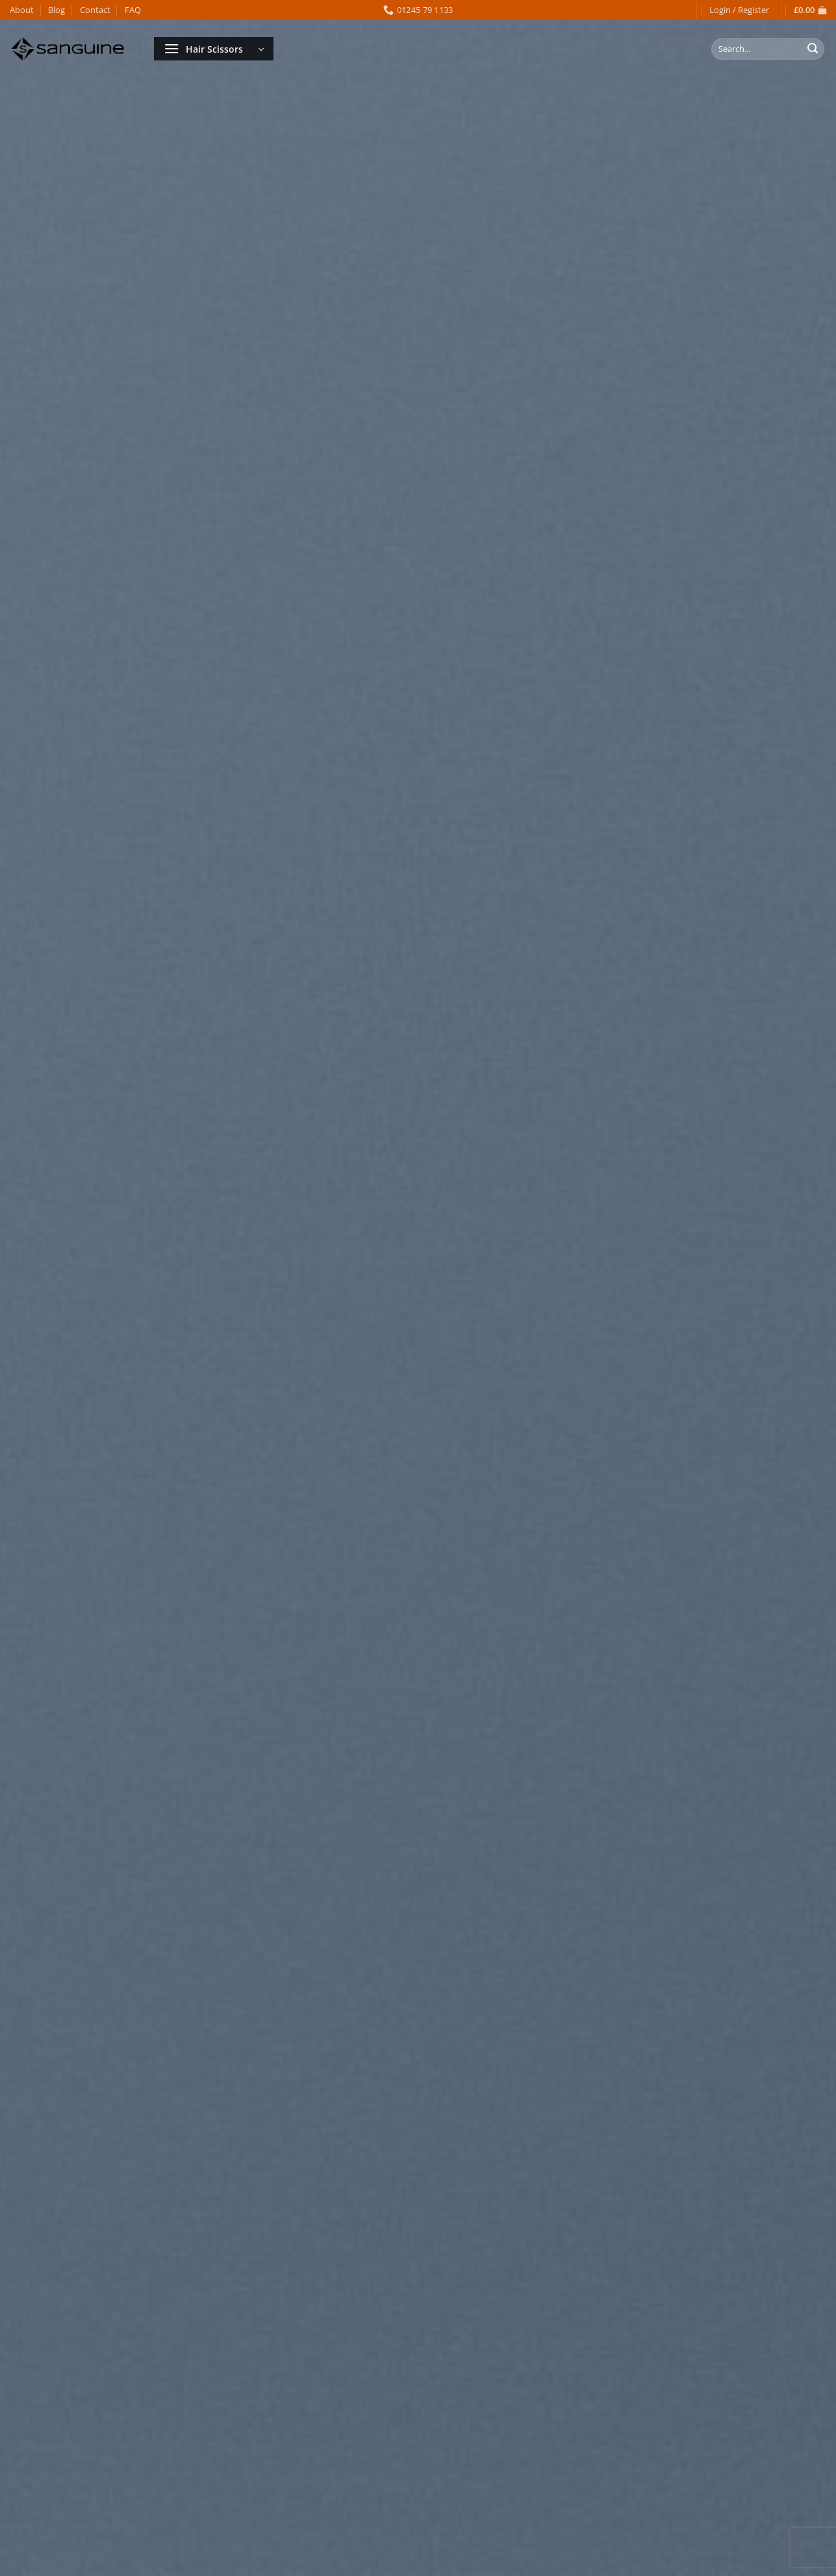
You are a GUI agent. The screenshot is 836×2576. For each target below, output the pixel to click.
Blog (56, 10)
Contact (95, 10)
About (22, 10)
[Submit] (813, 49)
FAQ (133, 10)
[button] (739, 9)
